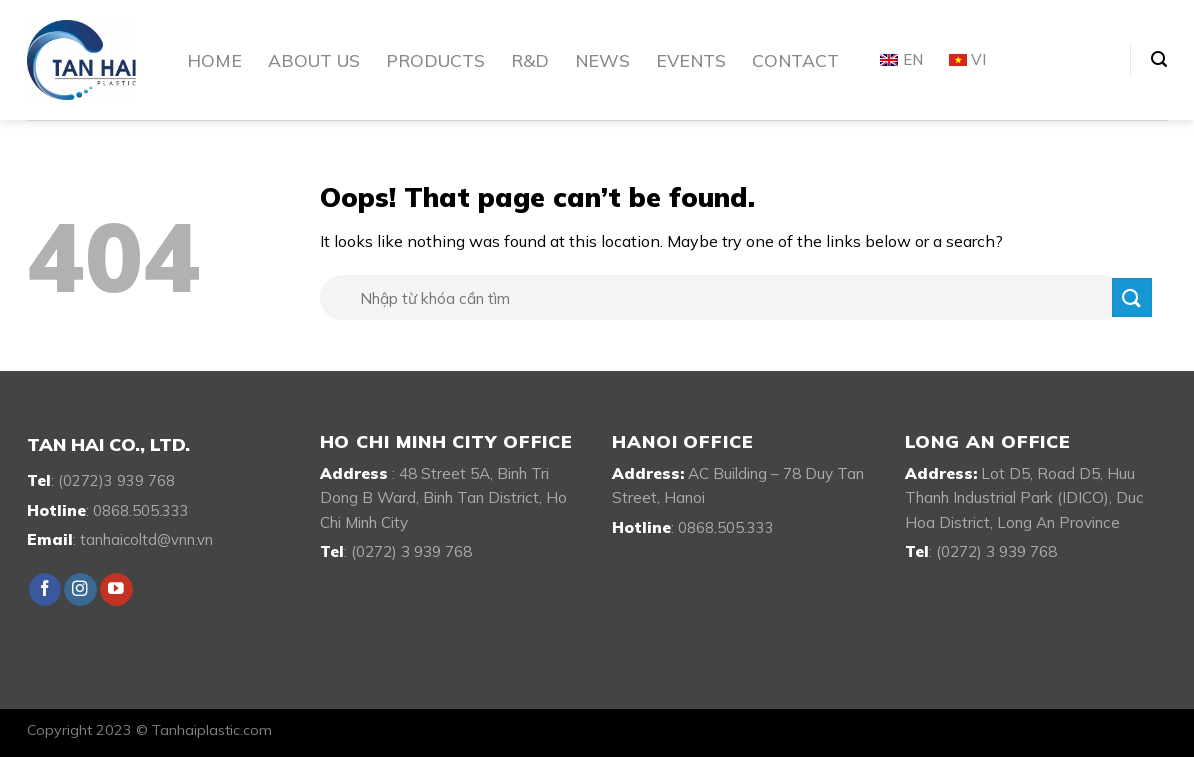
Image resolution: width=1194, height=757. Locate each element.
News (602, 60)
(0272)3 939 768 (116, 480)
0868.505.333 (141, 510)
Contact (795, 60)
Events (691, 60)
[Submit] (1132, 297)
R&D (530, 60)
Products (435, 60)
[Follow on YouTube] (116, 589)
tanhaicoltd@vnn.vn (146, 539)
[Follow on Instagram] (80, 589)
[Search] (1159, 59)
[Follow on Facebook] (45, 589)
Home (214, 60)
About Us (314, 60)
